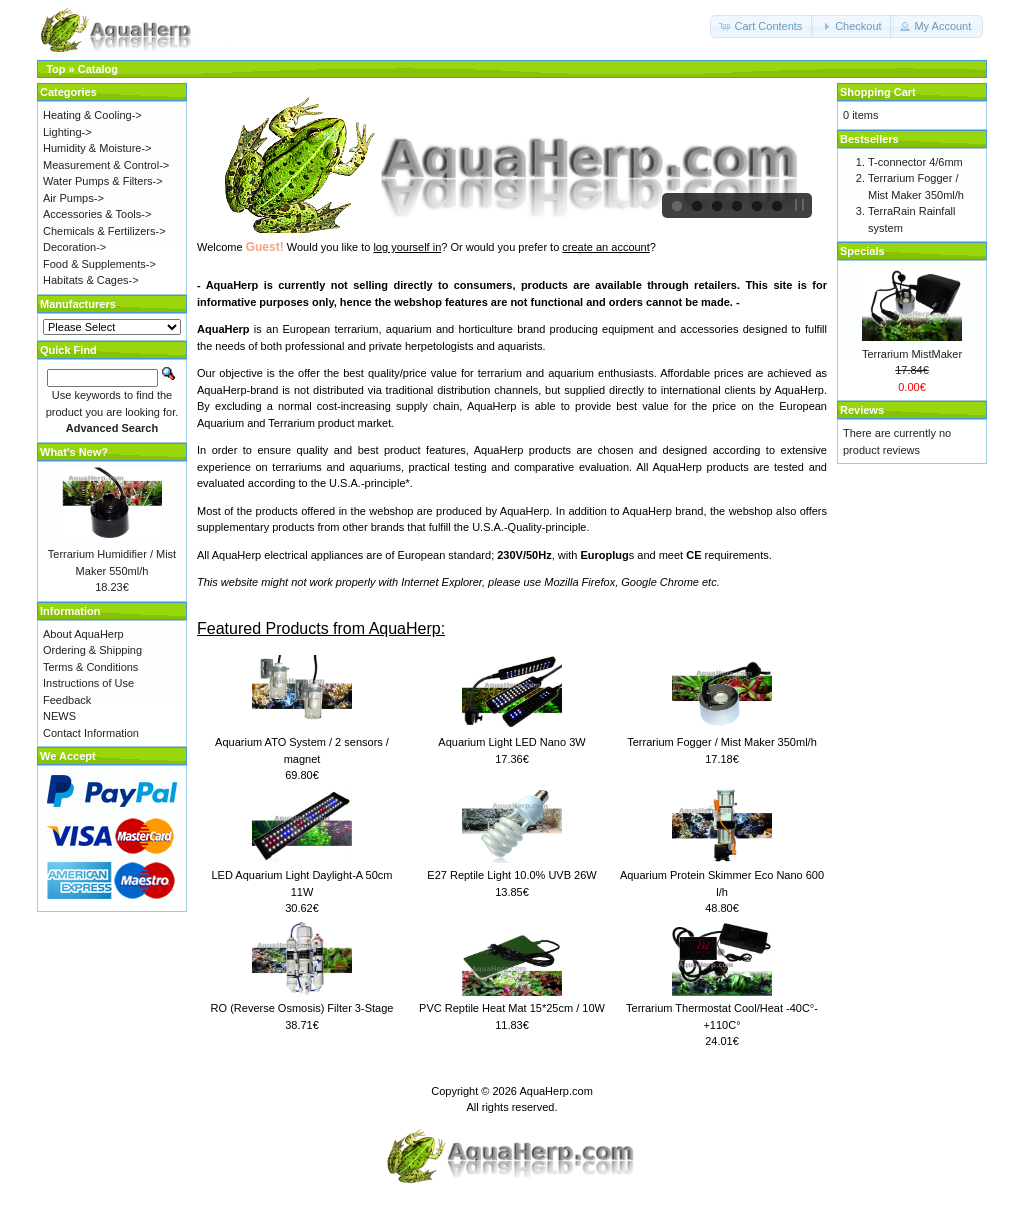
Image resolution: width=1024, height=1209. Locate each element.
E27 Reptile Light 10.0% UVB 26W (511, 875)
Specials (862, 251)
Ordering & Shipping (92, 650)
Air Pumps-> (73, 198)
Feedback (67, 700)
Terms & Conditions (90, 667)
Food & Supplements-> (99, 264)
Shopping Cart (878, 92)
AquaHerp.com (555, 1091)
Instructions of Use (88, 683)
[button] (762, 26)
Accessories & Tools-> (97, 214)
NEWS (59, 716)
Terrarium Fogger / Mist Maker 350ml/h (722, 742)
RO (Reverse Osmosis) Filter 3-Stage (302, 1008)
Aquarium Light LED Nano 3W (511, 742)
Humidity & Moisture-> (97, 148)
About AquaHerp (83, 634)
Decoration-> (74, 247)
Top (55, 69)
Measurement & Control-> (106, 165)
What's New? (74, 452)
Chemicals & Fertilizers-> (104, 231)
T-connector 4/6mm (915, 162)
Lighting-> (67, 132)
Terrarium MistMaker (912, 354)
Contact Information (91, 733)
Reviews (862, 410)
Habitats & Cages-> (91, 280)
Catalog (98, 69)
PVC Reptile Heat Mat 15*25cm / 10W (512, 1008)
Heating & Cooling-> (92, 115)
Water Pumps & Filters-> (103, 181)
